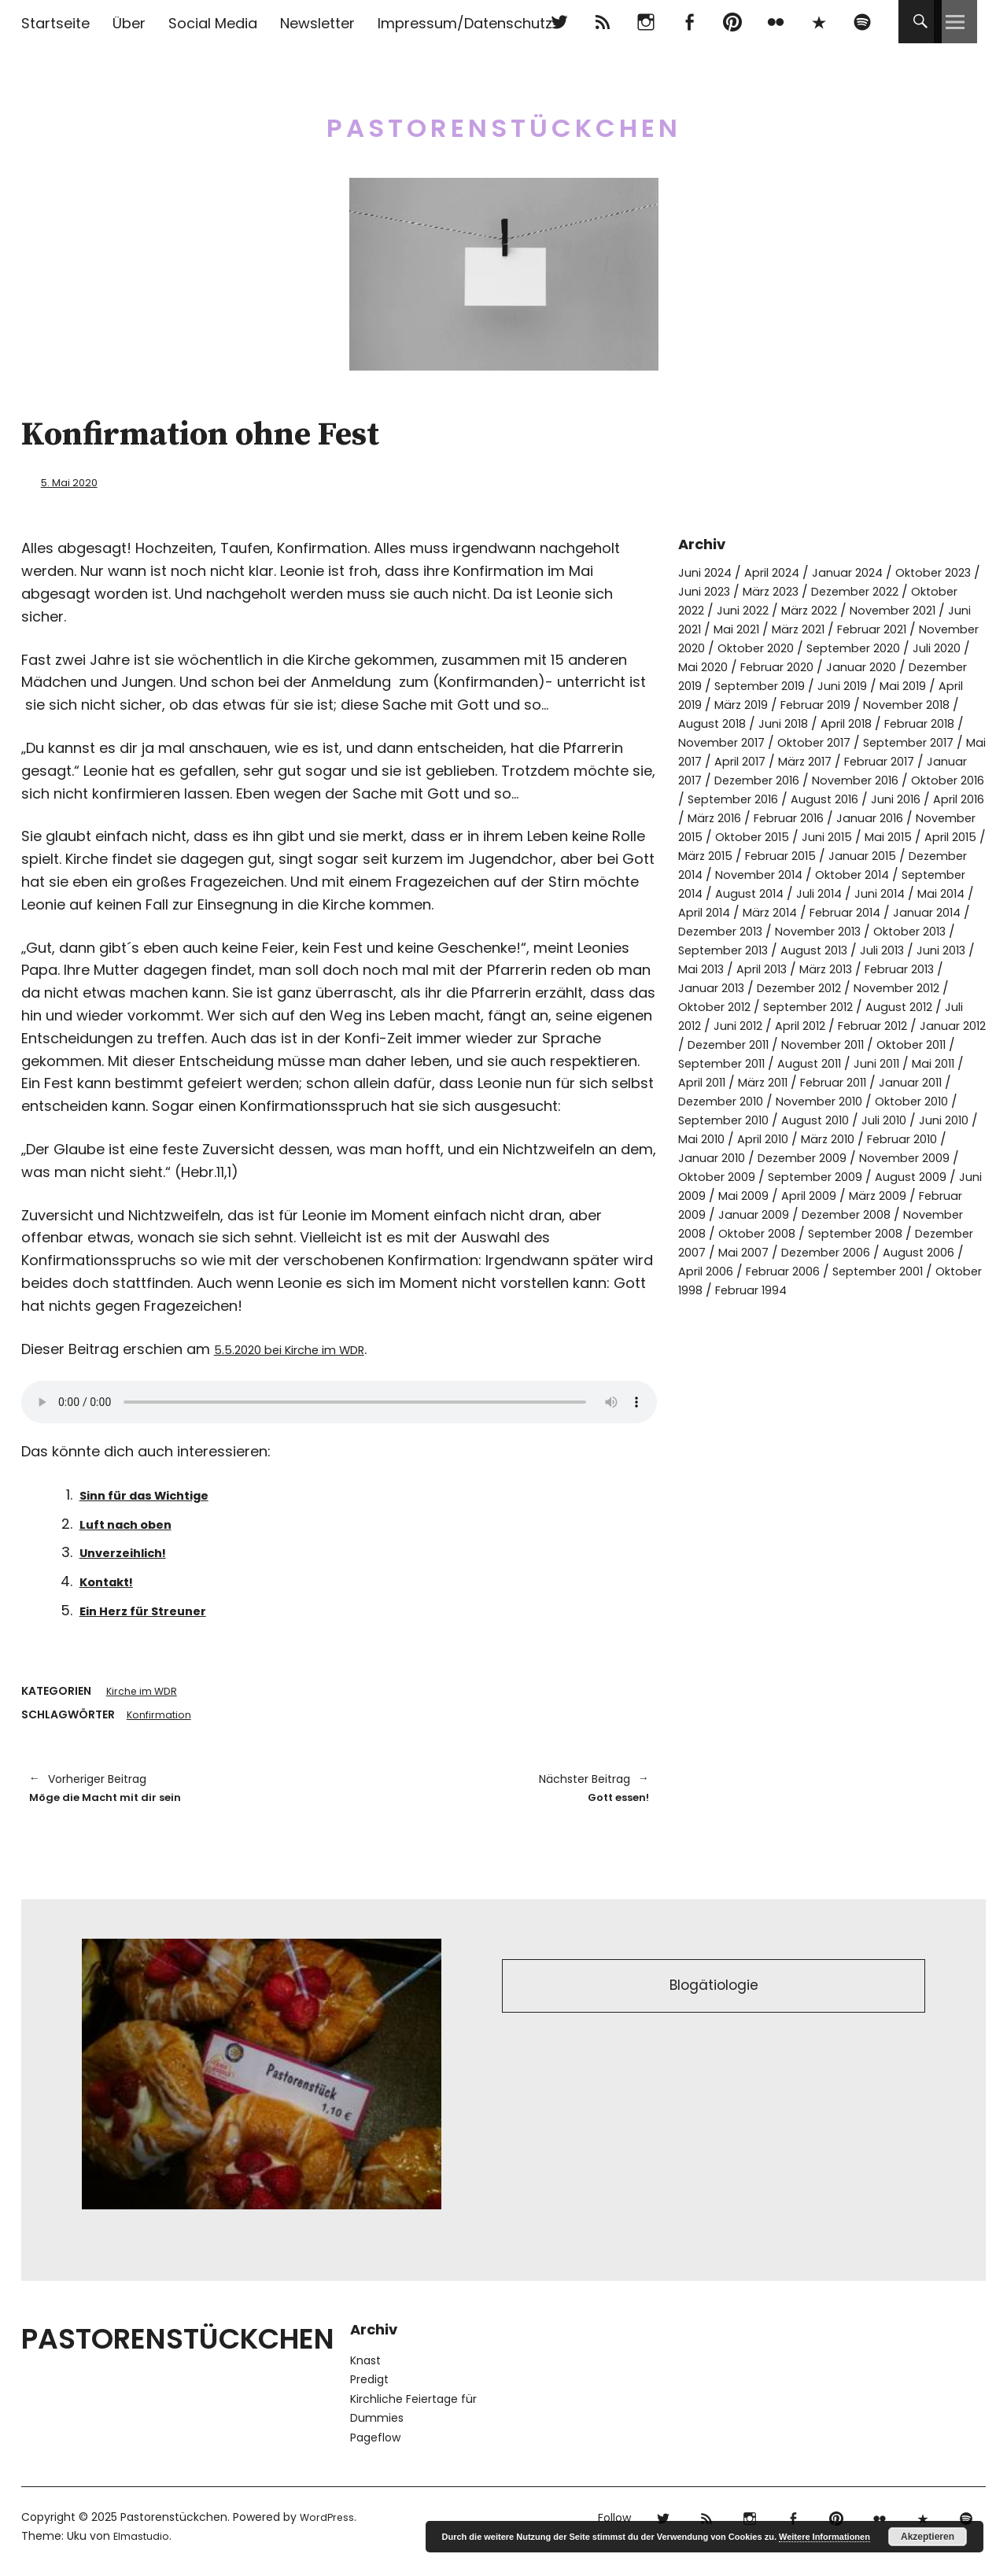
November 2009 (727, 1232)
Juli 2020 (821, 666)
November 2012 (764, 1044)
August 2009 (758, 1251)
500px (818, 21)
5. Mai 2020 (75, 482)
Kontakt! (112, 1580)
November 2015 (851, 855)
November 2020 (819, 647)
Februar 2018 (940, 742)
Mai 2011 (955, 1119)
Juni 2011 (894, 1119)
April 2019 (949, 704)
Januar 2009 (930, 1270)
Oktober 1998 (938, 1346)
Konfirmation (162, 1715)
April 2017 (810, 779)
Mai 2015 (809, 874)
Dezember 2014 (913, 893)
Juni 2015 (744, 874)
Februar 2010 (718, 1214)
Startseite (55, 23)
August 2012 (827, 1063)
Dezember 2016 (851, 798)
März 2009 (752, 1270)
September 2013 (823, 987)
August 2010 (868, 1176)
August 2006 (872, 1327)
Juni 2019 (818, 704)
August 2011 (822, 1119)
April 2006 (954, 1327)
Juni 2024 (707, 572)
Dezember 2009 (905, 1214)
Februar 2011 (861, 1138)
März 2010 (910, 1195)
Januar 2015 (816, 893)
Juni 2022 (804, 609)
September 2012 (728, 1063)
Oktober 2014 (829, 911)
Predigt (369, 2385)
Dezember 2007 (889, 1308)
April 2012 (745, 1081)
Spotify (861, 21)
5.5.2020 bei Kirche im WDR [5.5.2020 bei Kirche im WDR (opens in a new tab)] (307, 1347)
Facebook (688, 21)
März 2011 (782, 1138)
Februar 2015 (727, 893)
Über (129, 23)
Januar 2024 (862, 572)
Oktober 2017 (837, 760)
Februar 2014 (864, 949)
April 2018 (859, 742)
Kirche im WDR (146, 1691)
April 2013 (897, 1006)
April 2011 (715, 1138)
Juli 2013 (702, 1006)
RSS (602, 21)
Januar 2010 (806, 1214)
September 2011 (727, 1119)
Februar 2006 (729, 1346)
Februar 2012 (826, 1081)
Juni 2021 (812, 628)
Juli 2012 (900, 1063)
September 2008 (774, 1308)
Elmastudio (143, 2542)
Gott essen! (502, 1791)
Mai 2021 (877, 628)
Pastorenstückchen (504, 118)
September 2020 (730, 666)
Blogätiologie (714, 1995)
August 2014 (724, 930)
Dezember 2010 (736, 1157)
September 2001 (834, 1346)
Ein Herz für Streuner (155, 1609)
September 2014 (934, 911)
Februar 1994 (727, 1365)
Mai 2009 (906, 1251)
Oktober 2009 (833, 1232)
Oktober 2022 (720, 609)
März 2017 (882, 779)
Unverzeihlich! (132, 1551)
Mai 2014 (930, 930)
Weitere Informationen (824, 2536)
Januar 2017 (754, 798)
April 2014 (707, 949)
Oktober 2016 (758, 817)
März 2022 (876, 609)
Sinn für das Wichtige (158, 1493)
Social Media (212, 23)
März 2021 (945, 628)
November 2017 (736, 760)
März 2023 (820, 590)
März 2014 (780, 949)
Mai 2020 (888, 666)
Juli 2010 (941, 1176)
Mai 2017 (743, 779)
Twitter (559, 21)
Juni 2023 (748, 590)
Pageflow (375, 2444)
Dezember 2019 (857, 685)
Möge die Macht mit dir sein (176, 1791)
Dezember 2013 (765, 968)
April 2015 (877, 874)
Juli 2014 (798, 930)
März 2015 (949, 874)
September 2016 (863, 817)
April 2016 (813, 836)
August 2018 (714, 742)
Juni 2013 (766, 1006)
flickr (775, 21)
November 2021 (725, 628)
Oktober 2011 (926, 1100)
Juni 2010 (705, 1195)
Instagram (645, 21)
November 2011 (829, 1100)
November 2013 (873, 968)
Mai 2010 (770, 1195)
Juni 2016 (744, 836)
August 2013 (921, 987)
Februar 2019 (799, 723)
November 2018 (899, 723)
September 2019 (728, 704)
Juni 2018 (790, 742)
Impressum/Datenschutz (465, 23)
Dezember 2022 (914, 590)
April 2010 (838, 1195)
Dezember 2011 (724, 1100)
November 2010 (844, 1157)
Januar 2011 (946, 1138)
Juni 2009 (837, 1251)
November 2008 (841, 1289)
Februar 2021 (717, 647)
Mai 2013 (831, 1006)
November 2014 (726, 911)
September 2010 (768, 1176)
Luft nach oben (135, 1522)
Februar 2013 (756, 1025)
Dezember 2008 (728, 1289)
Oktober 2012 (865, 1044)
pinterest (732, 21)
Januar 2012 (914, 1081)
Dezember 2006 (771, 1327)
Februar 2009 (838, 1270)
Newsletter (317, 23)
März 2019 (717, 723)
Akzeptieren (927, 2536)
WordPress (328, 2523)
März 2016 (885, 836)
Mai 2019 (883, 704)
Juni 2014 (863, 930)
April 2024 (780, 572)
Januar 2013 (844, 1025)
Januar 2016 (754, 855)
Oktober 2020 (924, 647)
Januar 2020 (759, 685)
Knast (365, 2367)
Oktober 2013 (719, 987)
